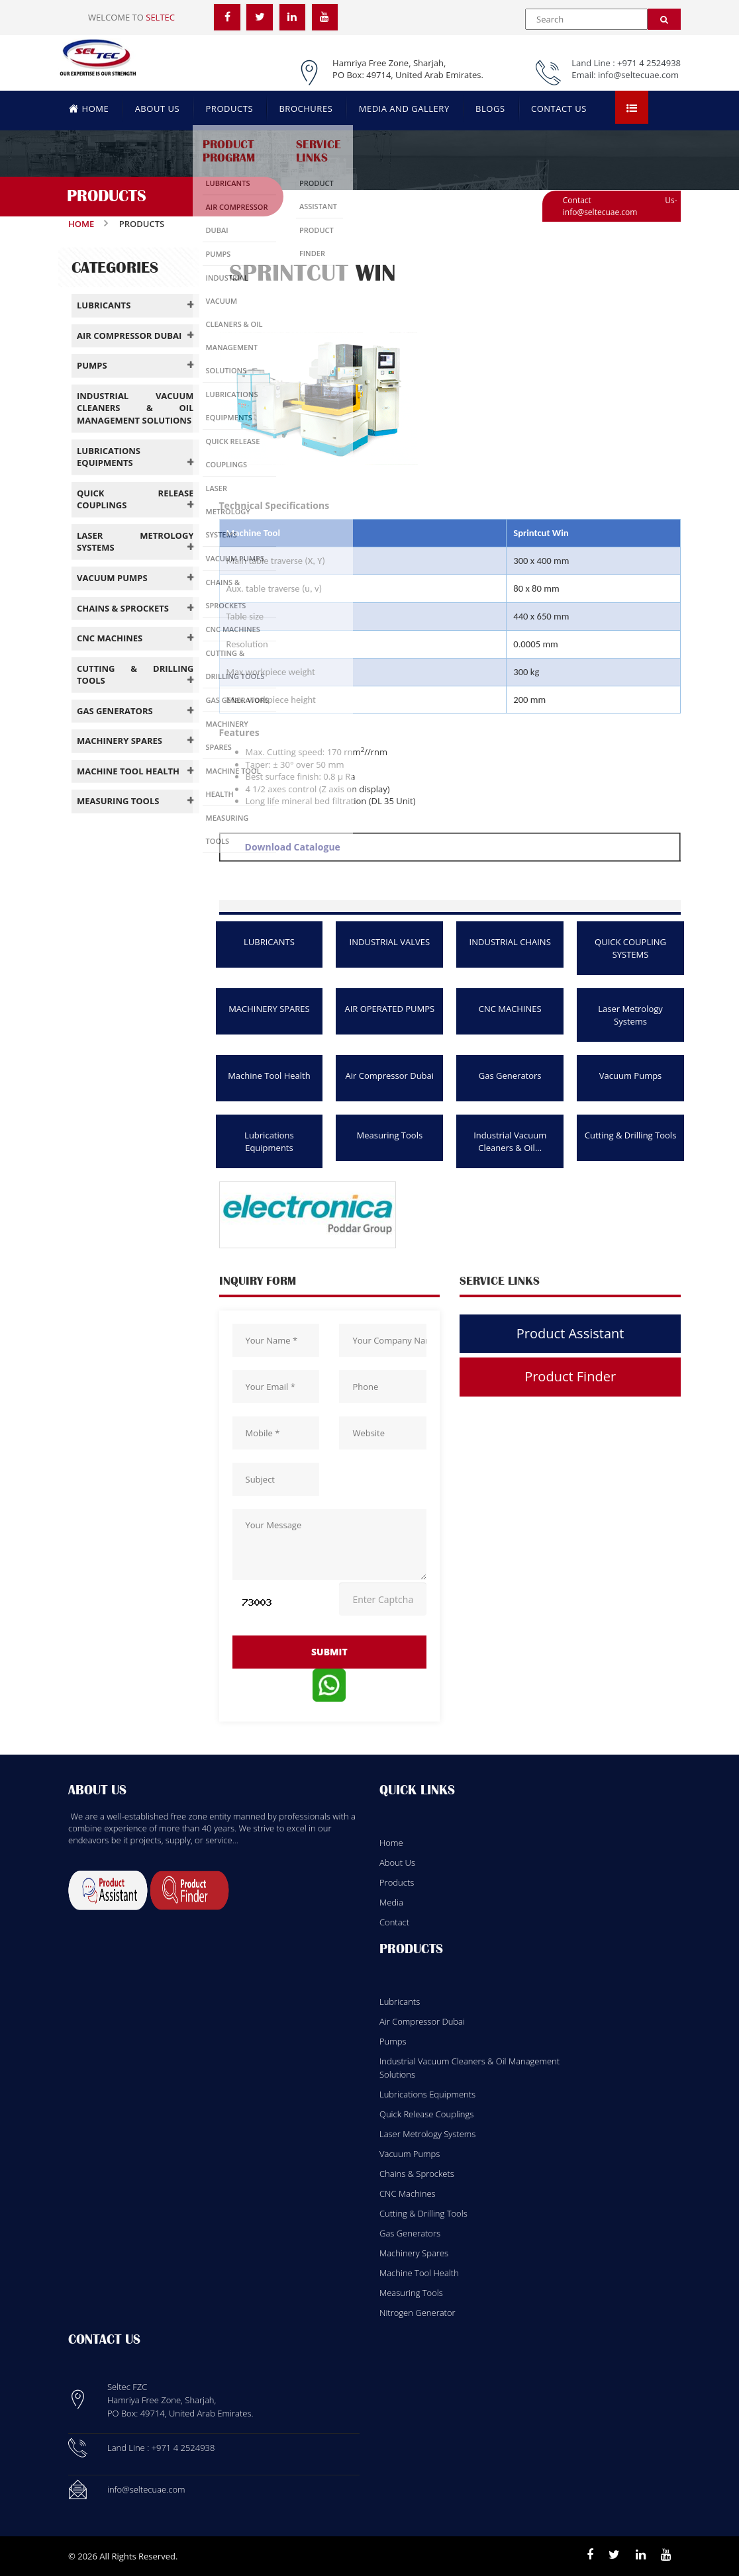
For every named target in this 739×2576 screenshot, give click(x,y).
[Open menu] (631, 107)
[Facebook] (227, 16)
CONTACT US (559, 109)
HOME (89, 108)
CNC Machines (407, 2193)
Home (81, 224)
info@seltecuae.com (638, 75)
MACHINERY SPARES (269, 1009)
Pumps (393, 2041)
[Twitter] (260, 16)
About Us (397, 1862)
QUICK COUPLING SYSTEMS (630, 948)
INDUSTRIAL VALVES (390, 942)
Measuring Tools (389, 1135)
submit (329, 1651)
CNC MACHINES (510, 1009)
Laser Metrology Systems (630, 1015)
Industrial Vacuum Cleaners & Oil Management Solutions (469, 2067)
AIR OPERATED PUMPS (389, 1009)
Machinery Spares (413, 2253)
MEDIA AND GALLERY (404, 109)
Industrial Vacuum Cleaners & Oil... (509, 1141)
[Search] (664, 19)
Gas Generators (510, 1075)
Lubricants (399, 2001)
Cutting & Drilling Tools (631, 1135)
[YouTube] (326, 16)
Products (396, 1882)
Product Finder (570, 1376)
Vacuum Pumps (630, 1075)
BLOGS (490, 109)
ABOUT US (157, 109)
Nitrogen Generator (417, 2313)
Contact (394, 1922)
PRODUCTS (230, 109)
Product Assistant (570, 1333)
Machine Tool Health (269, 1075)
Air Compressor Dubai (390, 1075)
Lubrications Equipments (269, 1141)
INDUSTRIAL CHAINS (510, 942)
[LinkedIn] (292, 16)
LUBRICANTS (269, 942)
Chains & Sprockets (416, 2174)
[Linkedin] (641, 2554)
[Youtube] (666, 2554)
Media (391, 1902)
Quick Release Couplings (426, 2114)
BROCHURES (305, 109)
